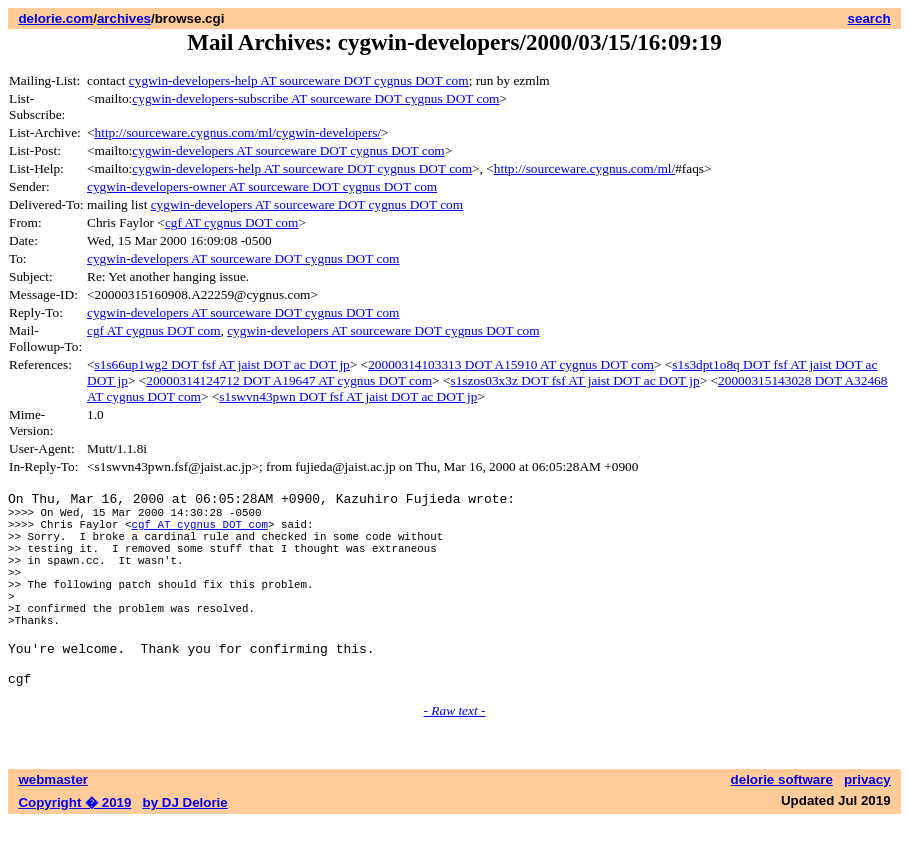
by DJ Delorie (185, 847)
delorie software (782, 824)
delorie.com (55, 18)
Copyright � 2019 (74, 847)
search (869, 18)
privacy (867, 824)
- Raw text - (455, 755)
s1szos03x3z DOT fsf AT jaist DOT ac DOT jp (574, 380)
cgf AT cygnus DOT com (232, 222)
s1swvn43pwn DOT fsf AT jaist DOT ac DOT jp (348, 396)
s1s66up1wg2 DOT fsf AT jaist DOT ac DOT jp (222, 364)
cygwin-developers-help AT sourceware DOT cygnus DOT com (299, 80)
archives (124, 18)
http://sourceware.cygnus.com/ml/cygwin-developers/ (238, 132)
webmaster (53, 824)
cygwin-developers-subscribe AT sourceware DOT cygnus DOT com (315, 98)
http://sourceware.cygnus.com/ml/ (584, 168)
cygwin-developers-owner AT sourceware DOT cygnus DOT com (262, 186)
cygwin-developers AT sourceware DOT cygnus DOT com (288, 150)
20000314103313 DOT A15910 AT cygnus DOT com (511, 364)
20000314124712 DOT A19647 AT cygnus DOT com (289, 380)
